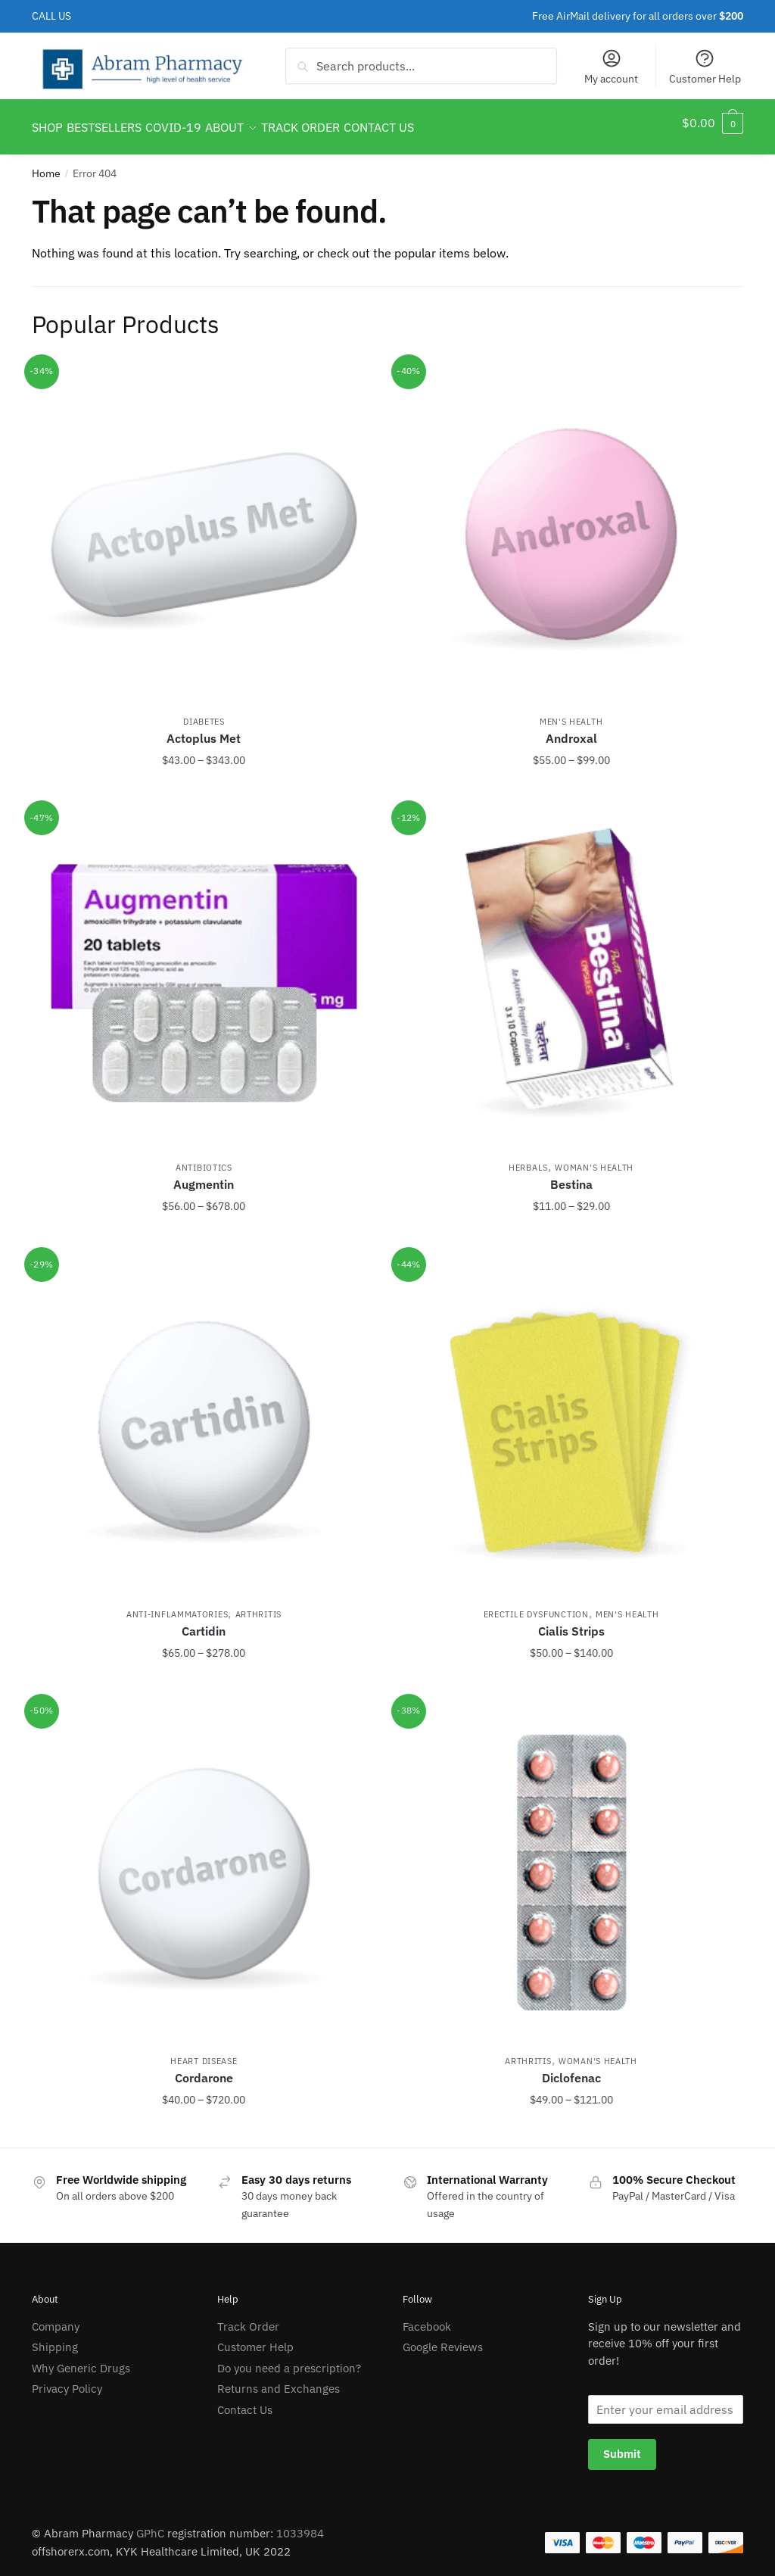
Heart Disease (203, 2052)
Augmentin (203, 1175)
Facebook (427, 2317)
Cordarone (204, 2068)
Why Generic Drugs (81, 2359)
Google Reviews (443, 2338)
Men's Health (571, 712)
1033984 (300, 2524)
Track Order (248, 2317)
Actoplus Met (204, 729)
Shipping (55, 2338)
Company (55, 2317)
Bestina (571, 1175)
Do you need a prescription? (289, 2359)
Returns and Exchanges (278, 2379)
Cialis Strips (571, 1621)
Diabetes (204, 712)
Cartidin (204, 1621)
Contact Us (244, 2401)
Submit (622, 2444)
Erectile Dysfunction (536, 1605)
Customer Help (705, 67)
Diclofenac (571, 2068)
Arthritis (258, 1605)
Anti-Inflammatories (177, 1605)
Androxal (571, 729)
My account (611, 67)
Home (46, 164)
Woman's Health (594, 1158)
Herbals (528, 1158)
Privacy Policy (67, 2379)
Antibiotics (204, 1158)
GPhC (150, 2524)
